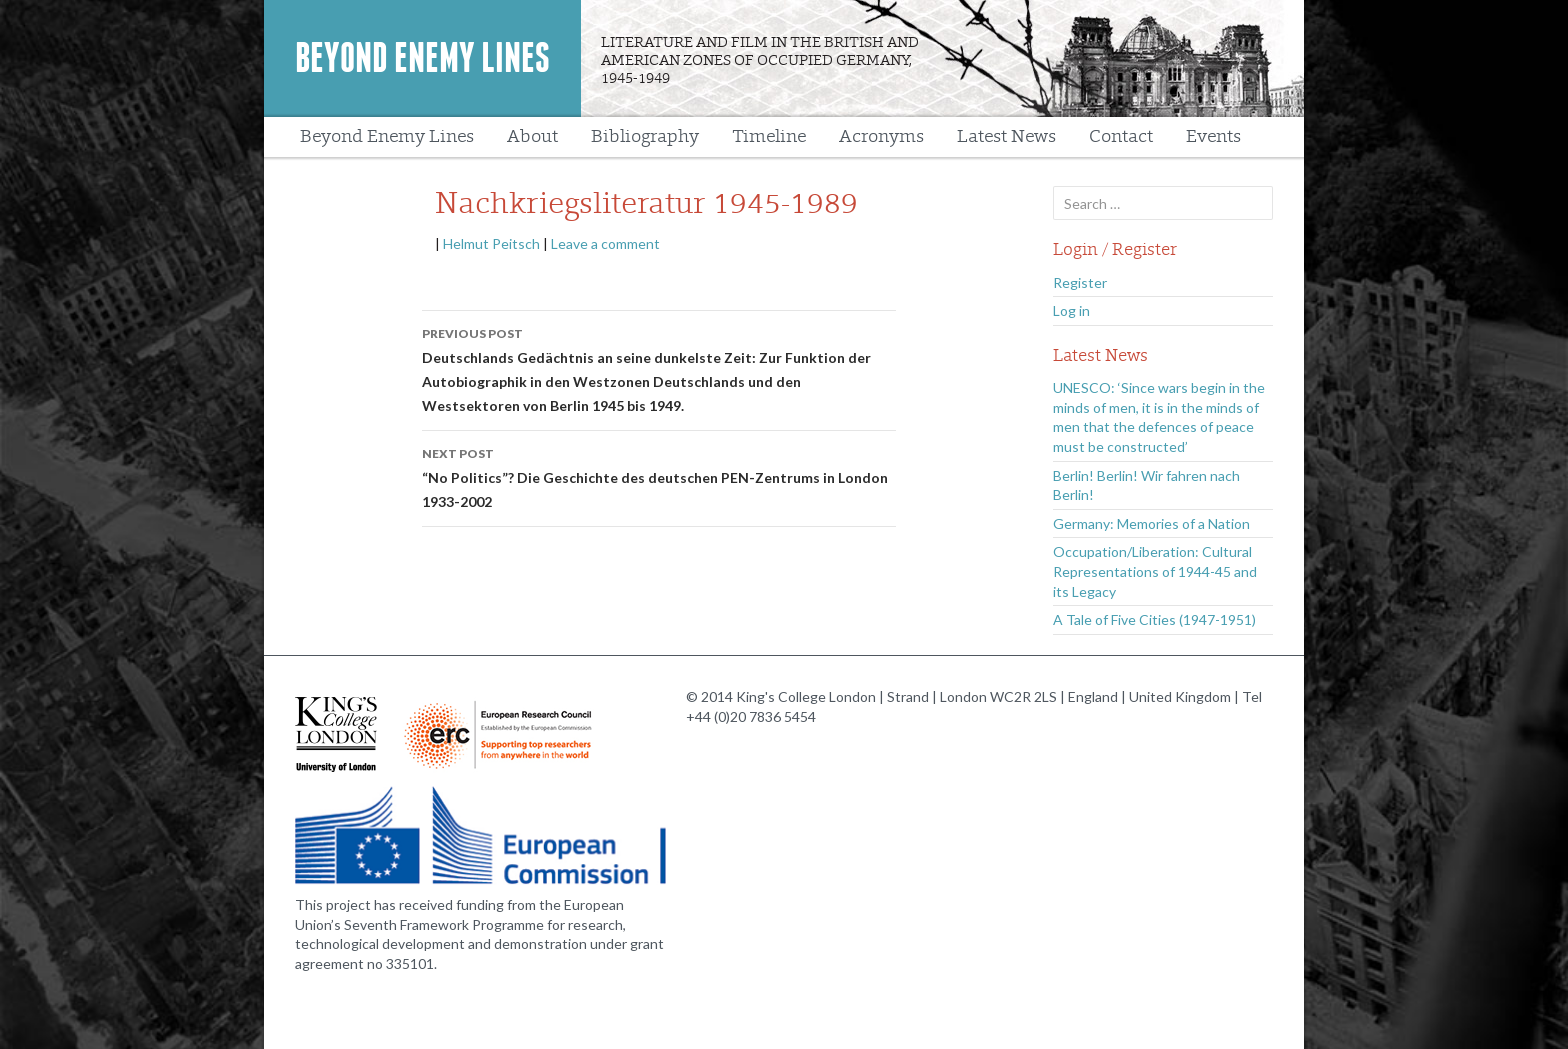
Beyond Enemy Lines (422, 58)
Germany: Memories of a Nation (1151, 523)
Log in (1071, 310)
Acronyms (881, 136)
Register (1080, 282)
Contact (1121, 136)
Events (1213, 136)
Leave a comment (605, 243)
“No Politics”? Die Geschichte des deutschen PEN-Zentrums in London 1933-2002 (659, 476)
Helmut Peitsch (491, 243)
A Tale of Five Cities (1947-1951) (1154, 619)
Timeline (769, 136)
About (532, 136)
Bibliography (645, 136)
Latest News (1006, 136)
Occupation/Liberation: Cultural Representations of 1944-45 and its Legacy (1155, 571)
